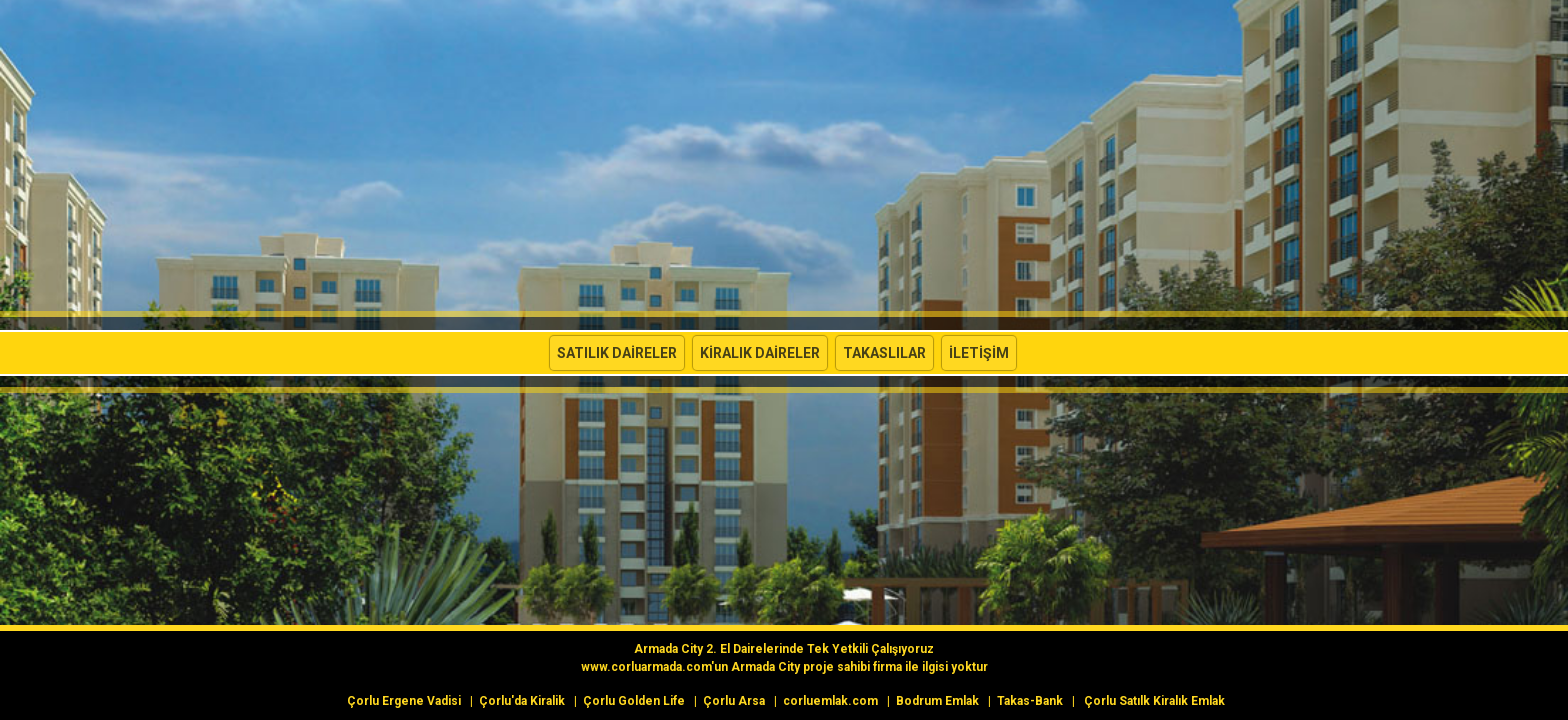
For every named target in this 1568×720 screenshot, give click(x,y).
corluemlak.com (830, 701)
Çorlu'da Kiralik (522, 701)
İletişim (979, 353)
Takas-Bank (1030, 701)
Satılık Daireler (617, 353)
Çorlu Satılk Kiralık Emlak (1154, 701)
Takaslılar (884, 353)
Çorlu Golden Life (634, 701)
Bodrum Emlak (937, 701)
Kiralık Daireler (760, 353)
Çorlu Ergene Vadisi (404, 701)
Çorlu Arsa (734, 701)
